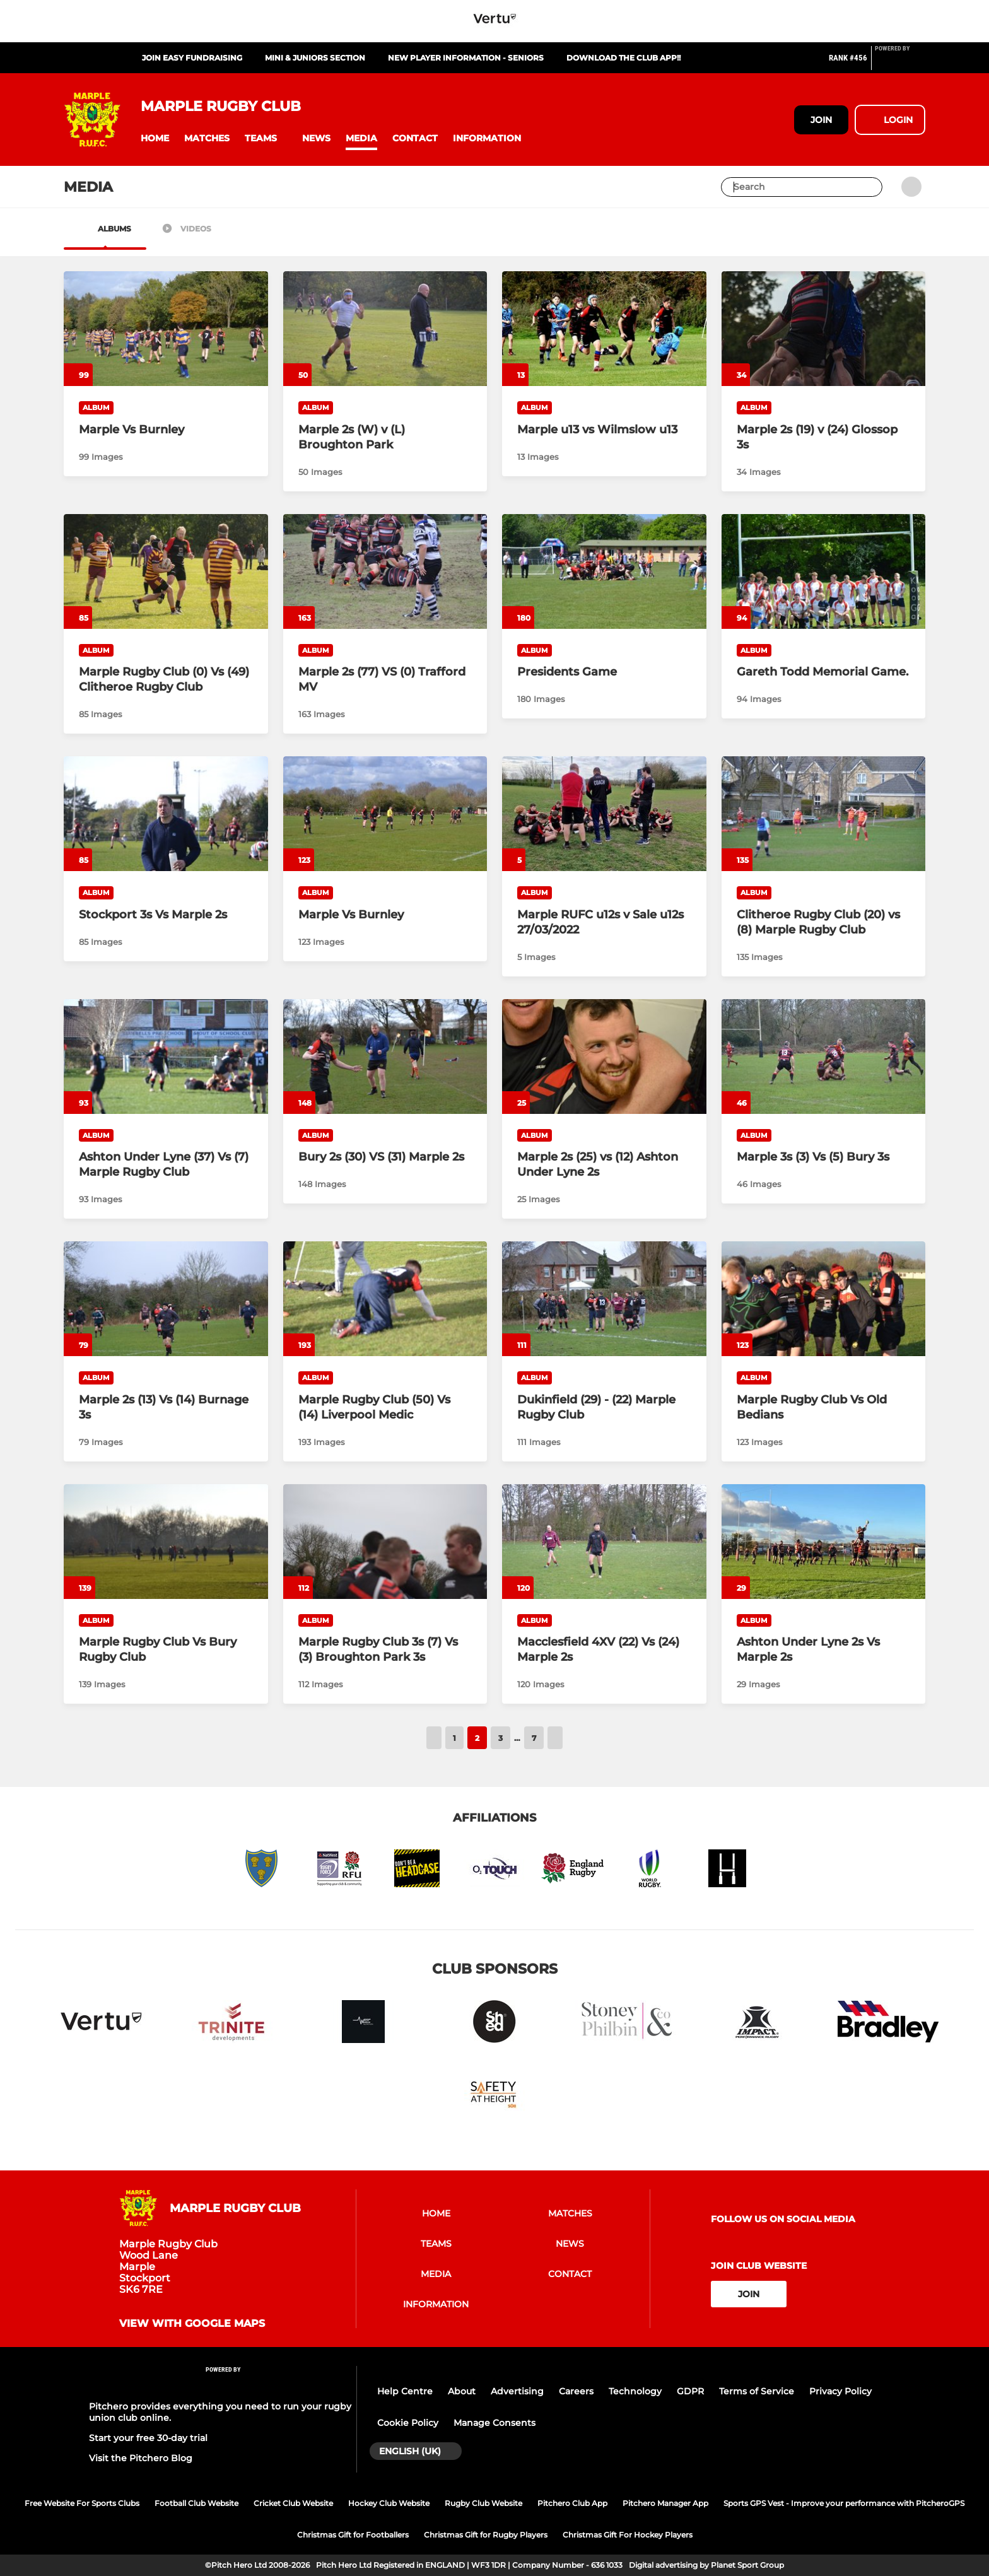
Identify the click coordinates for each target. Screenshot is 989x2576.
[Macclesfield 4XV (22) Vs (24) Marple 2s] (604, 1541)
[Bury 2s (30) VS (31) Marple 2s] (385, 1056)
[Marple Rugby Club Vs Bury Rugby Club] (166, 1541)
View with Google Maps (192, 2323)
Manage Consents (494, 2422)
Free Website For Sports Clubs (82, 2503)
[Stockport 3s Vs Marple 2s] (166, 813)
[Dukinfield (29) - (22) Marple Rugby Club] (604, 1298)
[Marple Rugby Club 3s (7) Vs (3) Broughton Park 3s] (385, 1541)
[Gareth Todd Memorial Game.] (824, 571)
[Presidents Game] (604, 571)
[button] (155, 138)
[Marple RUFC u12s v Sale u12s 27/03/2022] (604, 813)
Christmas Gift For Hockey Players (628, 2534)
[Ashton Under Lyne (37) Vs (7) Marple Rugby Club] (166, 1056)
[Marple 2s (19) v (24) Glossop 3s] (824, 328)
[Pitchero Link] (900, 63)
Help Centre (405, 2391)
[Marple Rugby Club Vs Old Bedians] (824, 1298)
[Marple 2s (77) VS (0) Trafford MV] (385, 571)
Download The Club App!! (623, 57)
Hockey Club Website (389, 2503)
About (462, 2391)
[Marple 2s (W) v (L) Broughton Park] (385, 328)
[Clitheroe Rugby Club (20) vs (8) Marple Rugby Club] (824, 813)
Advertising (517, 2391)
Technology (635, 2391)
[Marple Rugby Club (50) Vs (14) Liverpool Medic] (385, 1298)
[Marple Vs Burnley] (166, 328)
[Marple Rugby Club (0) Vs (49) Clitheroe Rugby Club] (166, 571)
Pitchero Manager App (665, 2503)
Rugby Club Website (483, 2503)
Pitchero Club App (572, 2503)
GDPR (690, 2391)
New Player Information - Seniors (466, 57)
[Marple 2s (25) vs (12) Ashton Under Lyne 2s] (604, 1056)
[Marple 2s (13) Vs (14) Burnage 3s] (166, 1298)
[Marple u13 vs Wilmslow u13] (604, 328)
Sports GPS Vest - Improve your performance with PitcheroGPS (843, 2503)
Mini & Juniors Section (315, 57)
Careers (576, 2391)
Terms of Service (756, 2391)
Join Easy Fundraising (192, 57)
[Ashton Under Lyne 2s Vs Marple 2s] (824, 1541)
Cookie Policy (407, 2422)
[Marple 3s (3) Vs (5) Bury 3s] (824, 1056)
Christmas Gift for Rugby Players (485, 2534)
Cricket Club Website (293, 2503)
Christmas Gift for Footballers (353, 2534)
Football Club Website (196, 2503)
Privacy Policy (840, 2391)
